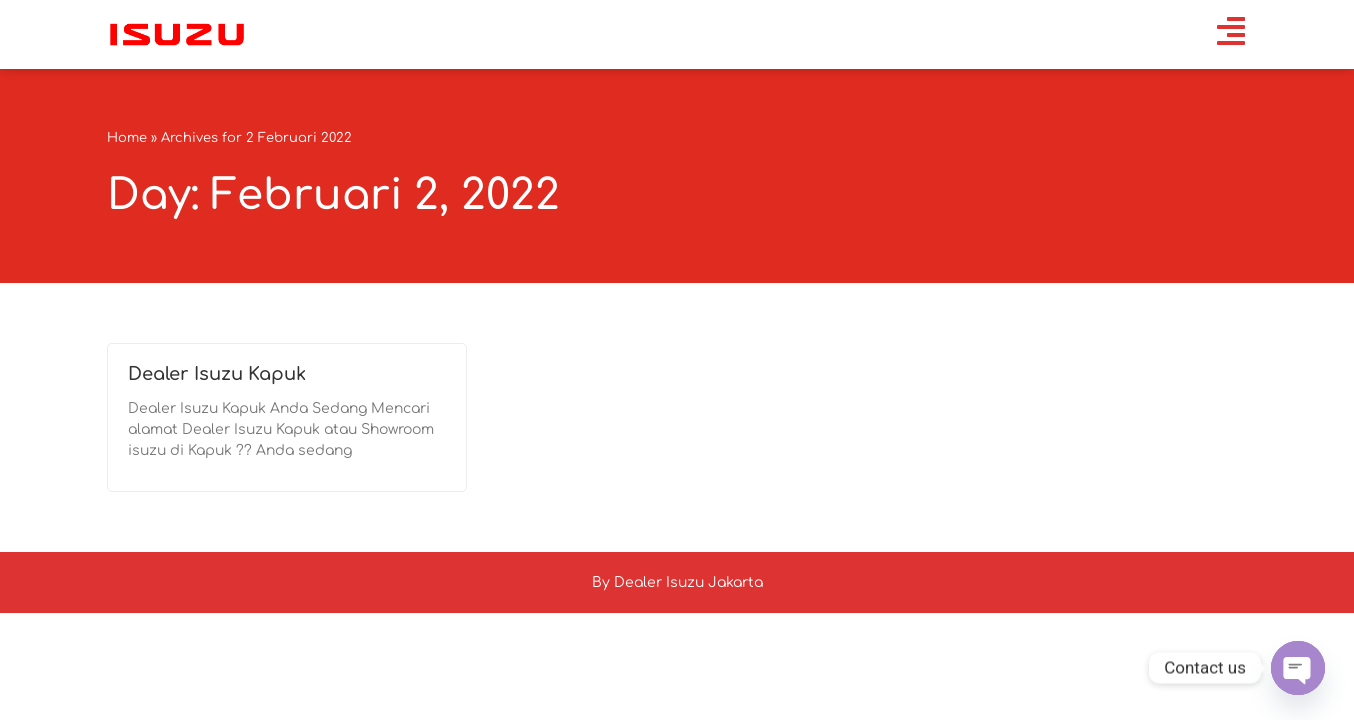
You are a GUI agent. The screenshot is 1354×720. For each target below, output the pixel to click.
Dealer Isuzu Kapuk (217, 374)
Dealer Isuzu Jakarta (688, 582)
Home (127, 138)
